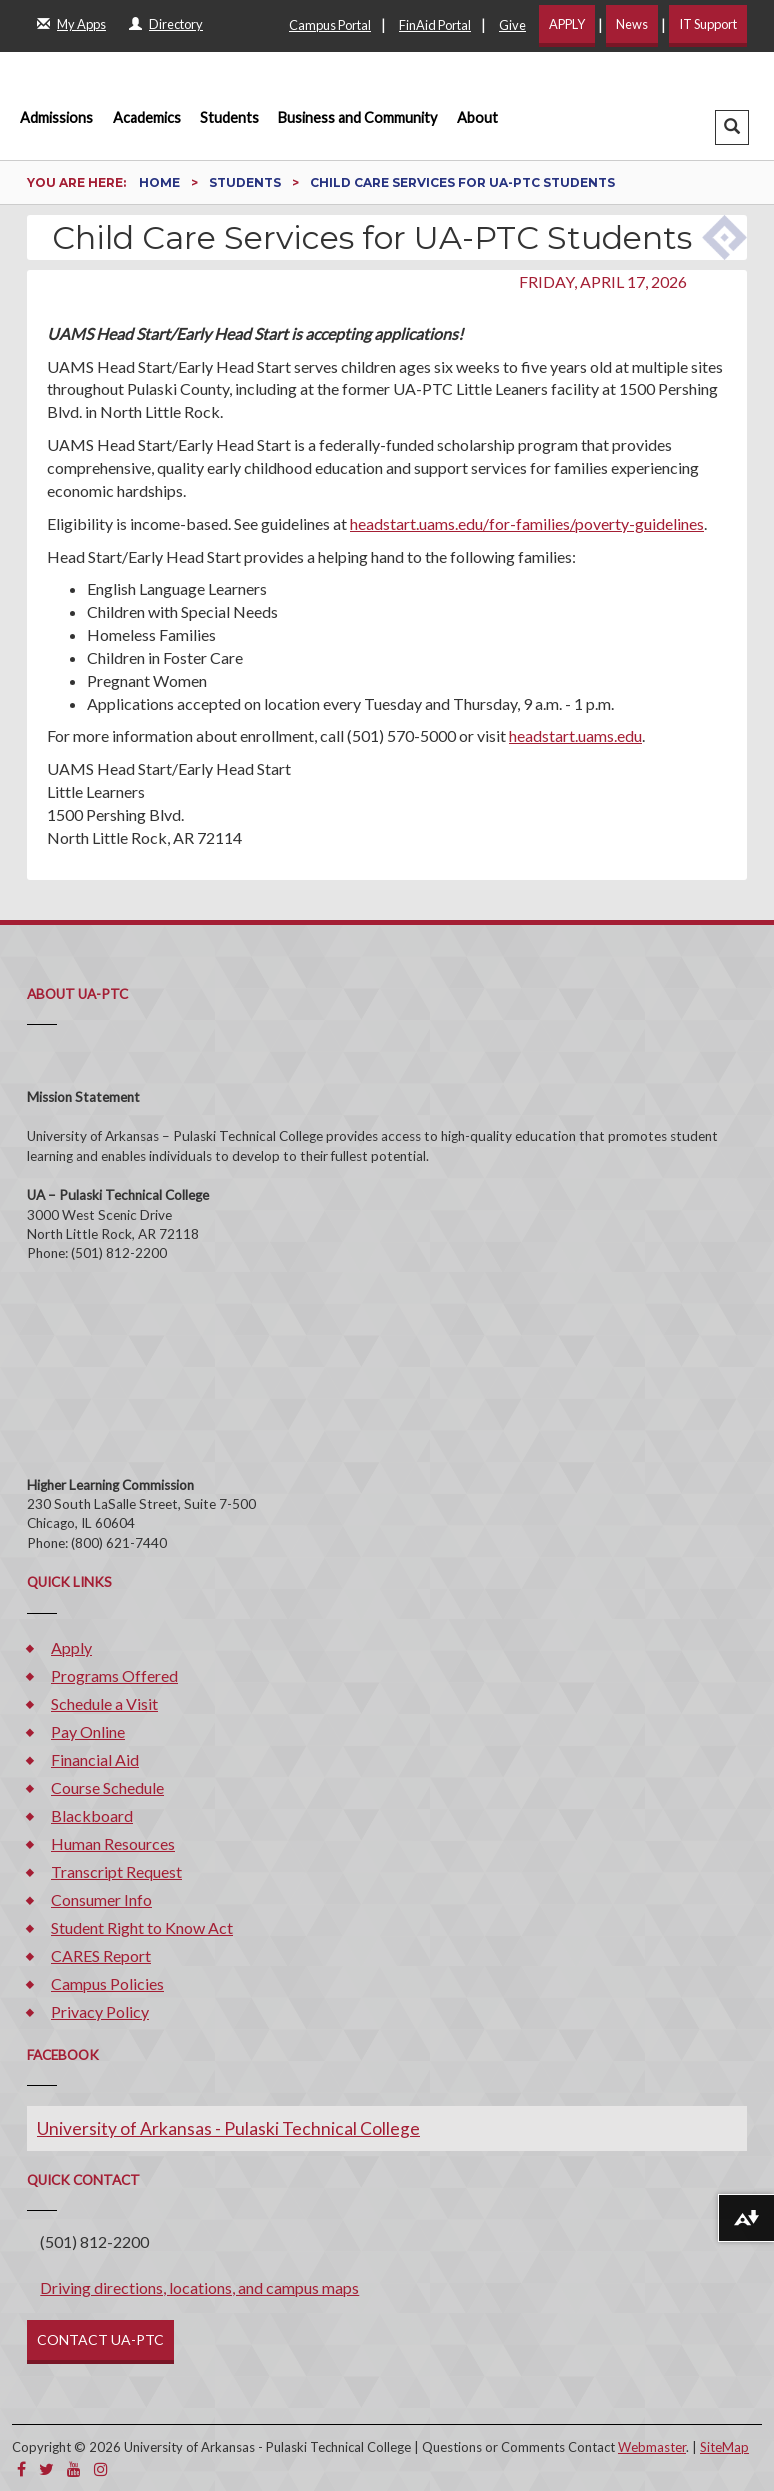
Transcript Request (116, 1871)
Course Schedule (107, 1787)
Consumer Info (101, 1899)
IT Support (708, 24)
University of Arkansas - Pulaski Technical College (228, 2128)
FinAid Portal (435, 25)
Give (512, 25)
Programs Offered (114, 1675)
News (632, 24)
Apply (71, 1647)
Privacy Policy (100, 2011)
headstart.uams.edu (575, 735)
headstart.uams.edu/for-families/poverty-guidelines (527, 523)
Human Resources (113, 1843)
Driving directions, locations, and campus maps (199, 2287)
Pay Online (88, 1731)
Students (229, 117)
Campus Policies (107, 1983)
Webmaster (652, 2447)
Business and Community (357, 117)
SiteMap (724, 2447)
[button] (732, 127)
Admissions (56, 117)
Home (161, 182)
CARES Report (101, 1955)
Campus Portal (330, 25)
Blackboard (92, 1815)
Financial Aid (95, 1759)
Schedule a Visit (104, 1703)
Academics (147, 117)
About (477, 117)
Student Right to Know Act (142, 1927)
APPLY (567, 24)
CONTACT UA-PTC (100, 2339)
